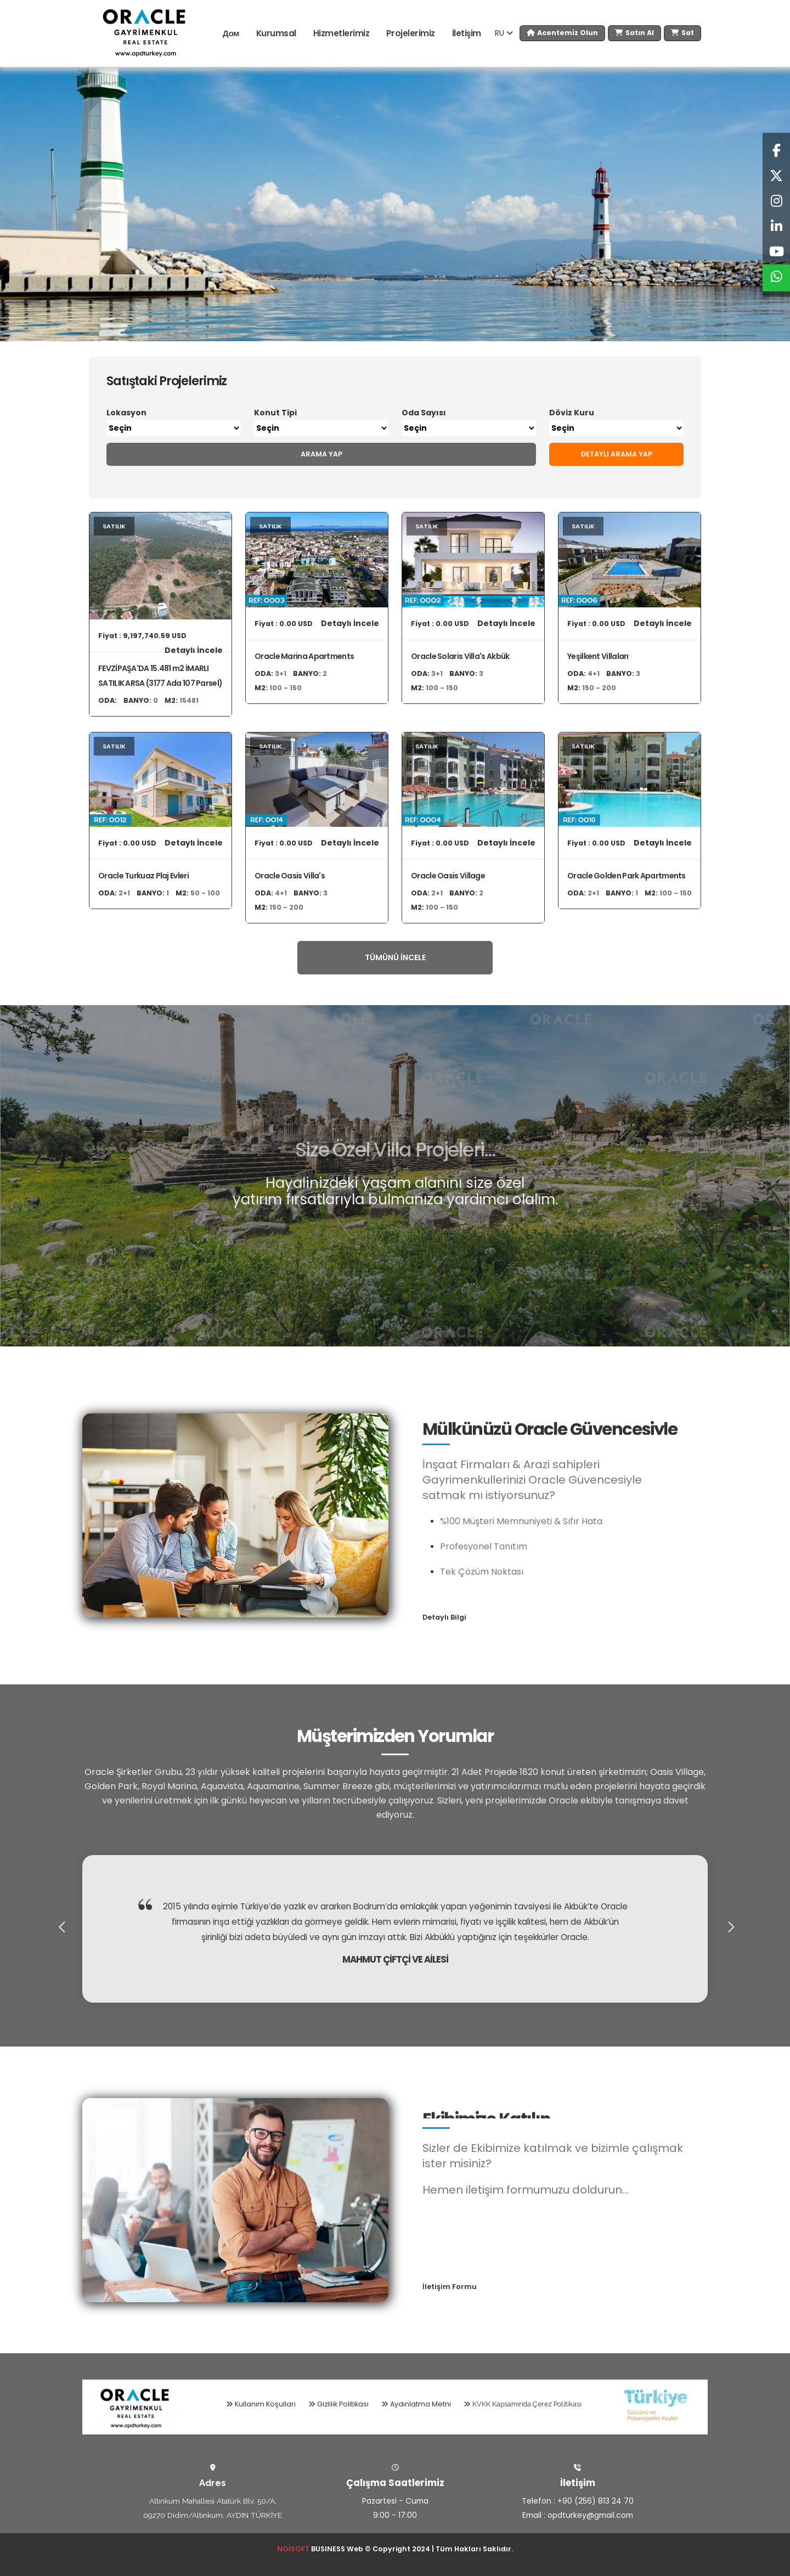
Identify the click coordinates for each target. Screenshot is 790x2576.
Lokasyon (126, 412)
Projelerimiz (410, 33)
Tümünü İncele (395, 957)
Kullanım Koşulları (261, 2404)
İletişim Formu (449, 2286)
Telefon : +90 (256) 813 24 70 (578, 2500)
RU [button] (504, 32)
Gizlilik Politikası (338, 2404)
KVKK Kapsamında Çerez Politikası (523, 2404)
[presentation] (60, 1929)
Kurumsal (276, 33)
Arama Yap (321, 454)
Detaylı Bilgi (444, 1617)
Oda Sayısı (424, 412)
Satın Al (634, 33)
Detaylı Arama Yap (616, 454)
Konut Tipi (275, 412)
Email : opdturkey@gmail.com (577, 2515)
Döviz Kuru (571, 412)
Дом (231, 33)
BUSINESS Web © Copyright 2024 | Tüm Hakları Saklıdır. (395, 2549)
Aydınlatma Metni (416, 2404)
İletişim (466, 33)
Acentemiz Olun (562, 33)
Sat (682, 33)
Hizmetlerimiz (341, 33)
